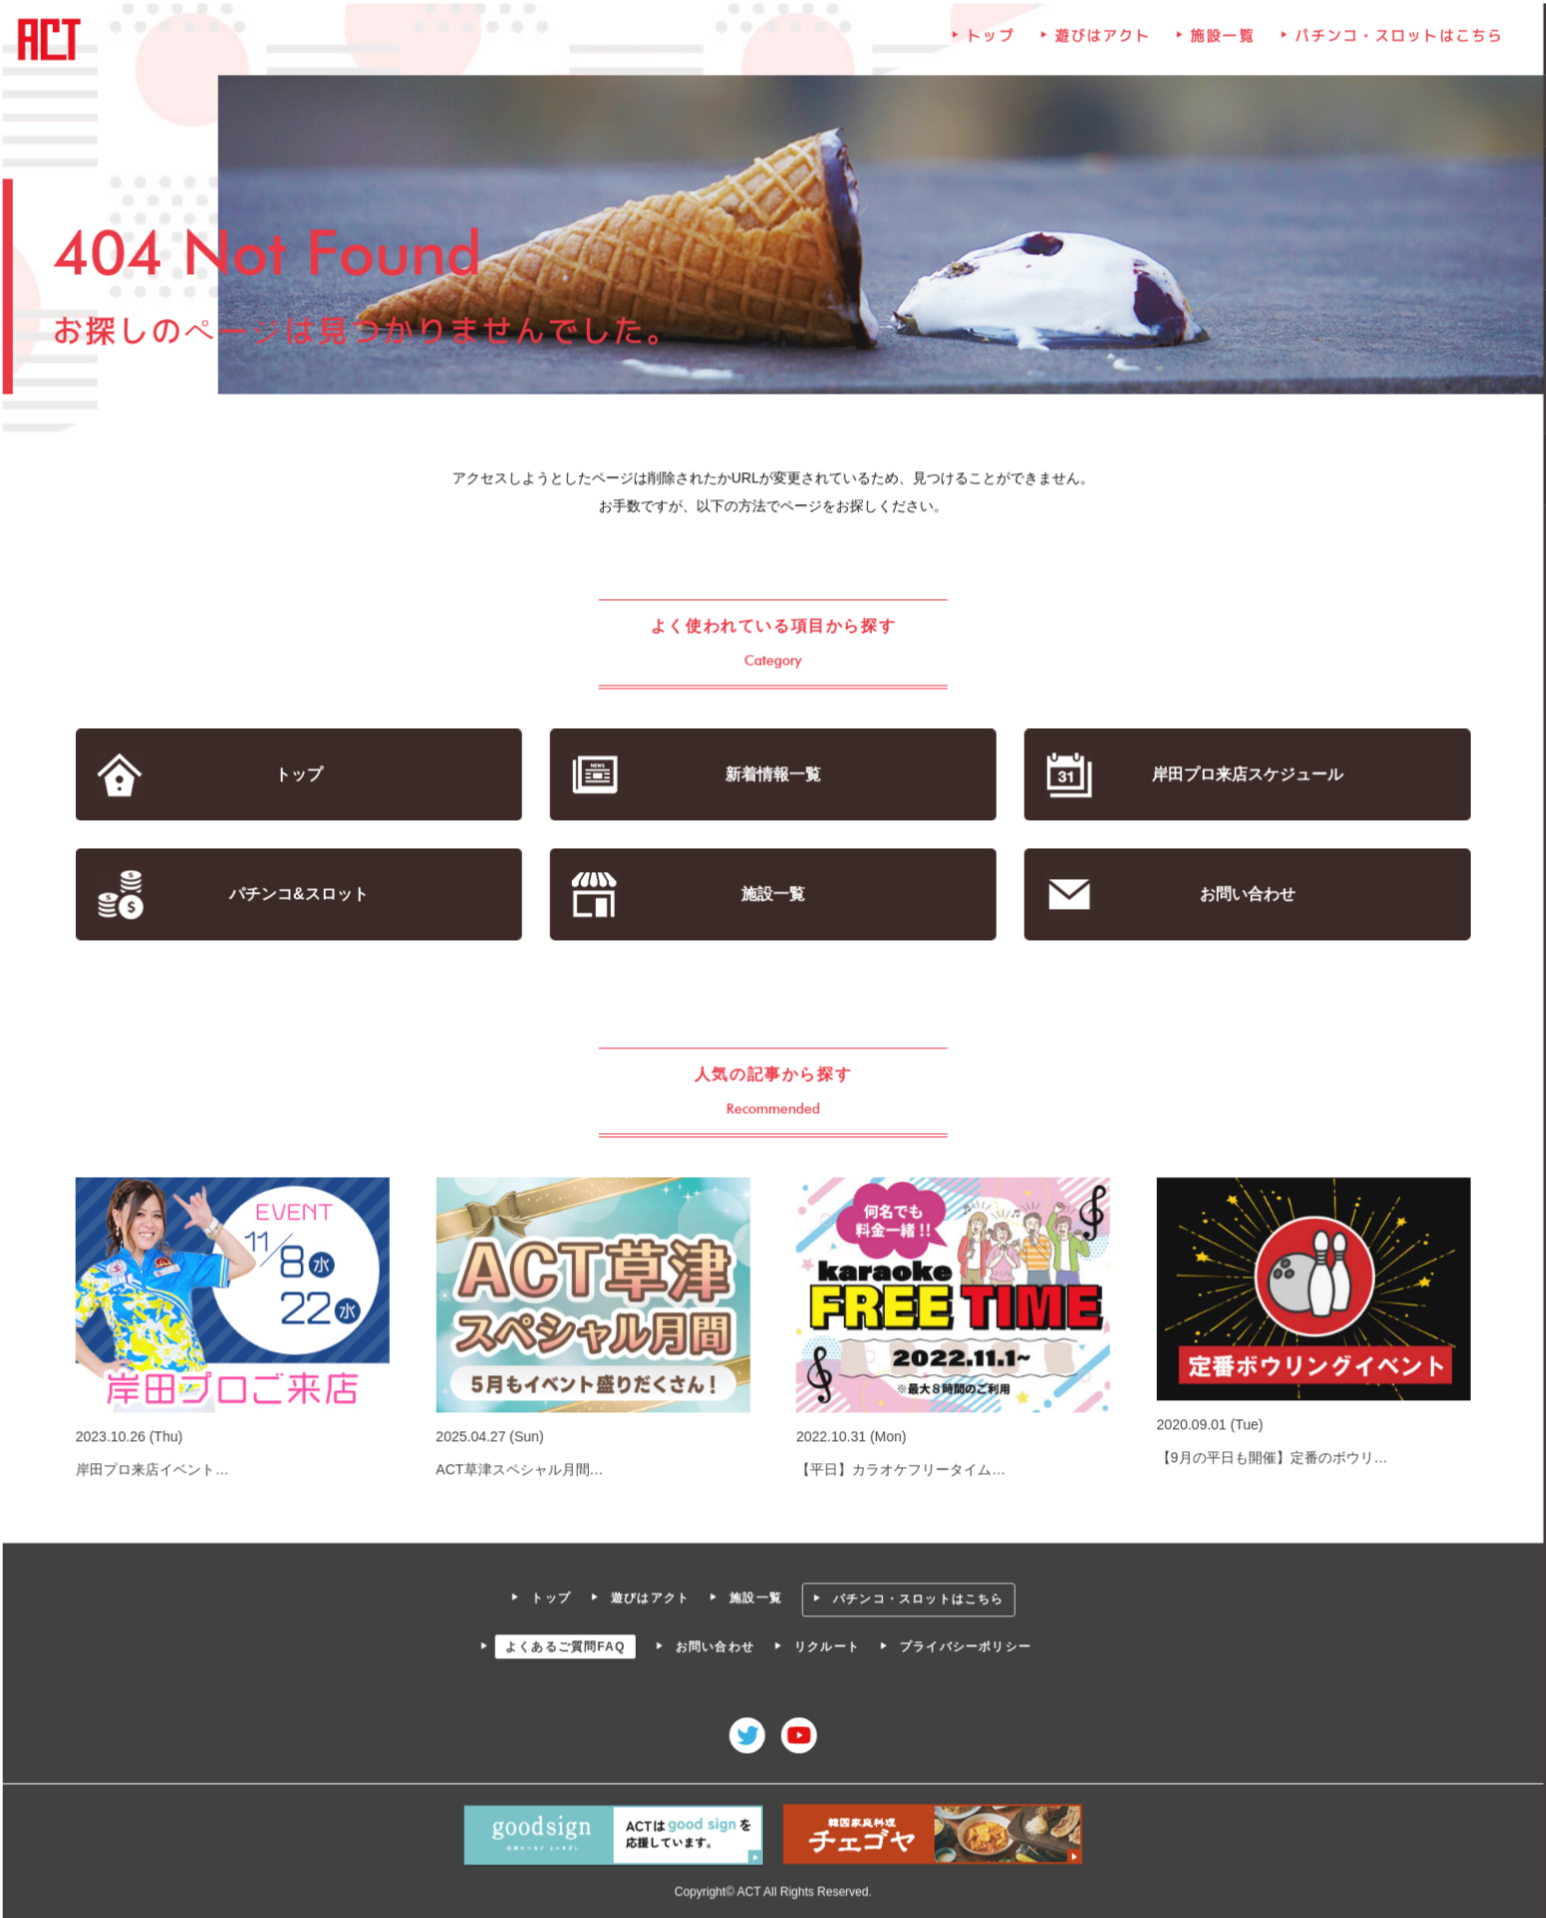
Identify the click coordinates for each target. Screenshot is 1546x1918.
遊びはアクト (1101, 40)
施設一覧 (1221, 40)
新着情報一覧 (772, 775)
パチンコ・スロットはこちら (1395, 40)
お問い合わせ (1244, 894)
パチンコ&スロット (301, 894)
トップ (990, 40)
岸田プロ (1245, 775)
